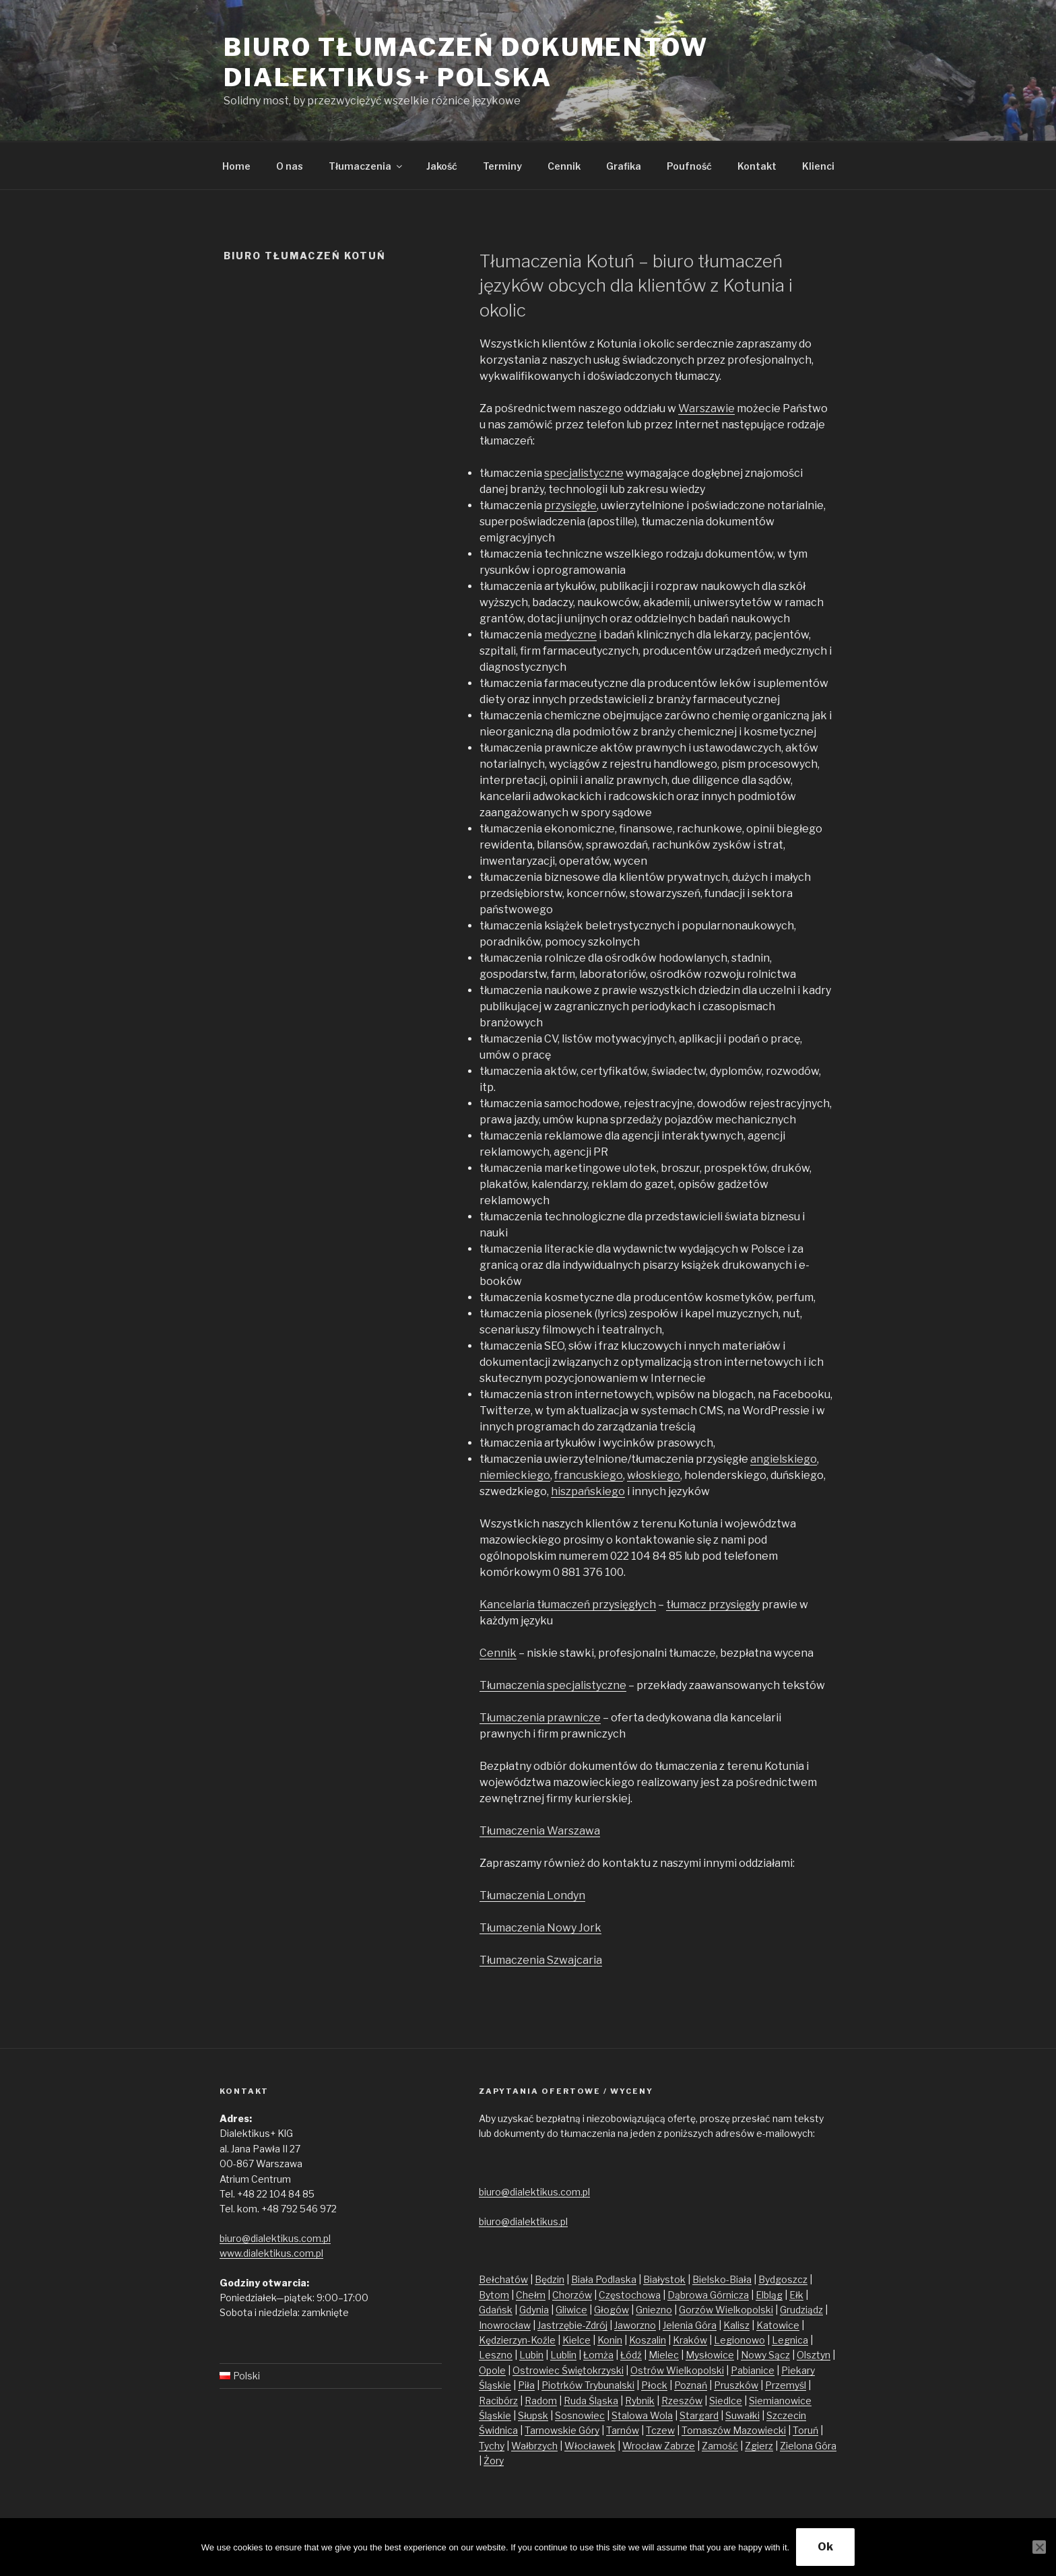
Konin (609, 2340)
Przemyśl (785, 2385)
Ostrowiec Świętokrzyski (568, 2370)
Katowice (777, 2325)
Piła (526, 2385)
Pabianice (752, 2370)
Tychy (491, 2445)
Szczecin (786, 2415)
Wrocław (643, 2445)
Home (236, 166)
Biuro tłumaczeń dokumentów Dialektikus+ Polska (466, 62)
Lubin (531, 2354)
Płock (654, 2385)
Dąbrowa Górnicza (708, 2295)
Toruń (805, 2430)
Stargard (699, 2415)
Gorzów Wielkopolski (726, 2309)
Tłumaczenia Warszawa (540, 1830)
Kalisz (736, 2325)
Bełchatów (503, 2279)
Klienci (818, 166)
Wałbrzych (534, 2445)
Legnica (790, 2340)
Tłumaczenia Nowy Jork (540, 1927)
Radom (541, 2400)
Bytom (494, 2295)
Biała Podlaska (603, 2279)
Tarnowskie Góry (562, 2430)
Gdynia (534, 2309)
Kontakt (757, 166)
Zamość (720, 2445)
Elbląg (769, 2295)
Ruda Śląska (591, 2400)
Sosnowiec (580, 2415)
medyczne (570, 634)
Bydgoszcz (782, 2279)
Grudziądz (801, 2309)
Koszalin (647, 2340)
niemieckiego (515, 1475)
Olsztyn (813, 2354)
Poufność (689, 166)
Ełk (796, 2295)
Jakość (441, 166)
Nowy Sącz (765, 2354)
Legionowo (739, 2340)
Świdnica (498, 2430)
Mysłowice (710, 2354)
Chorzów (572, 2295)
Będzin (549, 2279)
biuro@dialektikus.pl (523, 2221)
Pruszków (736, 2385)
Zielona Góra (808, 2445)
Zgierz (759, 2445)
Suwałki (742, 2415)
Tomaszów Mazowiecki (734, 2430)
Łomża (598, 2354)
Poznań (690, 2385)
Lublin (563, 2354)
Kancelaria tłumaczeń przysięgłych (568, 1604)
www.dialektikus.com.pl (271, 2253)
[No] (1039, 2547)
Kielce (576, 2340)
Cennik (564, 166)
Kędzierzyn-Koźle (517, 2340)
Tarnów (622, 2430)
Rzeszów (681, 2400)
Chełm (531, 2295)
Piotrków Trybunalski (587, 2385)
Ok (825, 2546)
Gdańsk (496, 2309)
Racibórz (498, 2400)
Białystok (664, 2279)
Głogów (611, 2309)
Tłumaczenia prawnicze (540, 1717)
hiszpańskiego (588, 1491)
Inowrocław (505, 2325)
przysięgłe (570, 505)
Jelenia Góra (690, 2325)
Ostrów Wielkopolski (677, 2370)
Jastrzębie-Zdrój (572, 2325)
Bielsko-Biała (722, 2279)
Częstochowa (630, 2295)
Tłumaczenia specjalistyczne (553, 1685)
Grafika (623, 166)
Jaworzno (635, 2325)
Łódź (631, 2354)
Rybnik (640, 2400)
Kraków (690, 2340)
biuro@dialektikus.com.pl (275, 2238)
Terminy (502, 166)
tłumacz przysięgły (713, 1604)
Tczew (660, 2430)
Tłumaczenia (366, 166)
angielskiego (783, 1459)
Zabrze (679, 2445)
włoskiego (653, 1475)
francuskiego (588, 1475)
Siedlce (725, 2400)
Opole (492, 2370)
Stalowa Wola (642, 2415)
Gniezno (654, 2309)
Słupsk (533, 2415)
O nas (289, 166)
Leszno (496, 2354)
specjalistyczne (584, 473)
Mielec (664, 2354)
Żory (494, 2460)
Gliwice (571, 2309)
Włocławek (590, 2445)
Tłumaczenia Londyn (532, 1895)
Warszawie (706, 408)
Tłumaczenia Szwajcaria (541, 1960)
